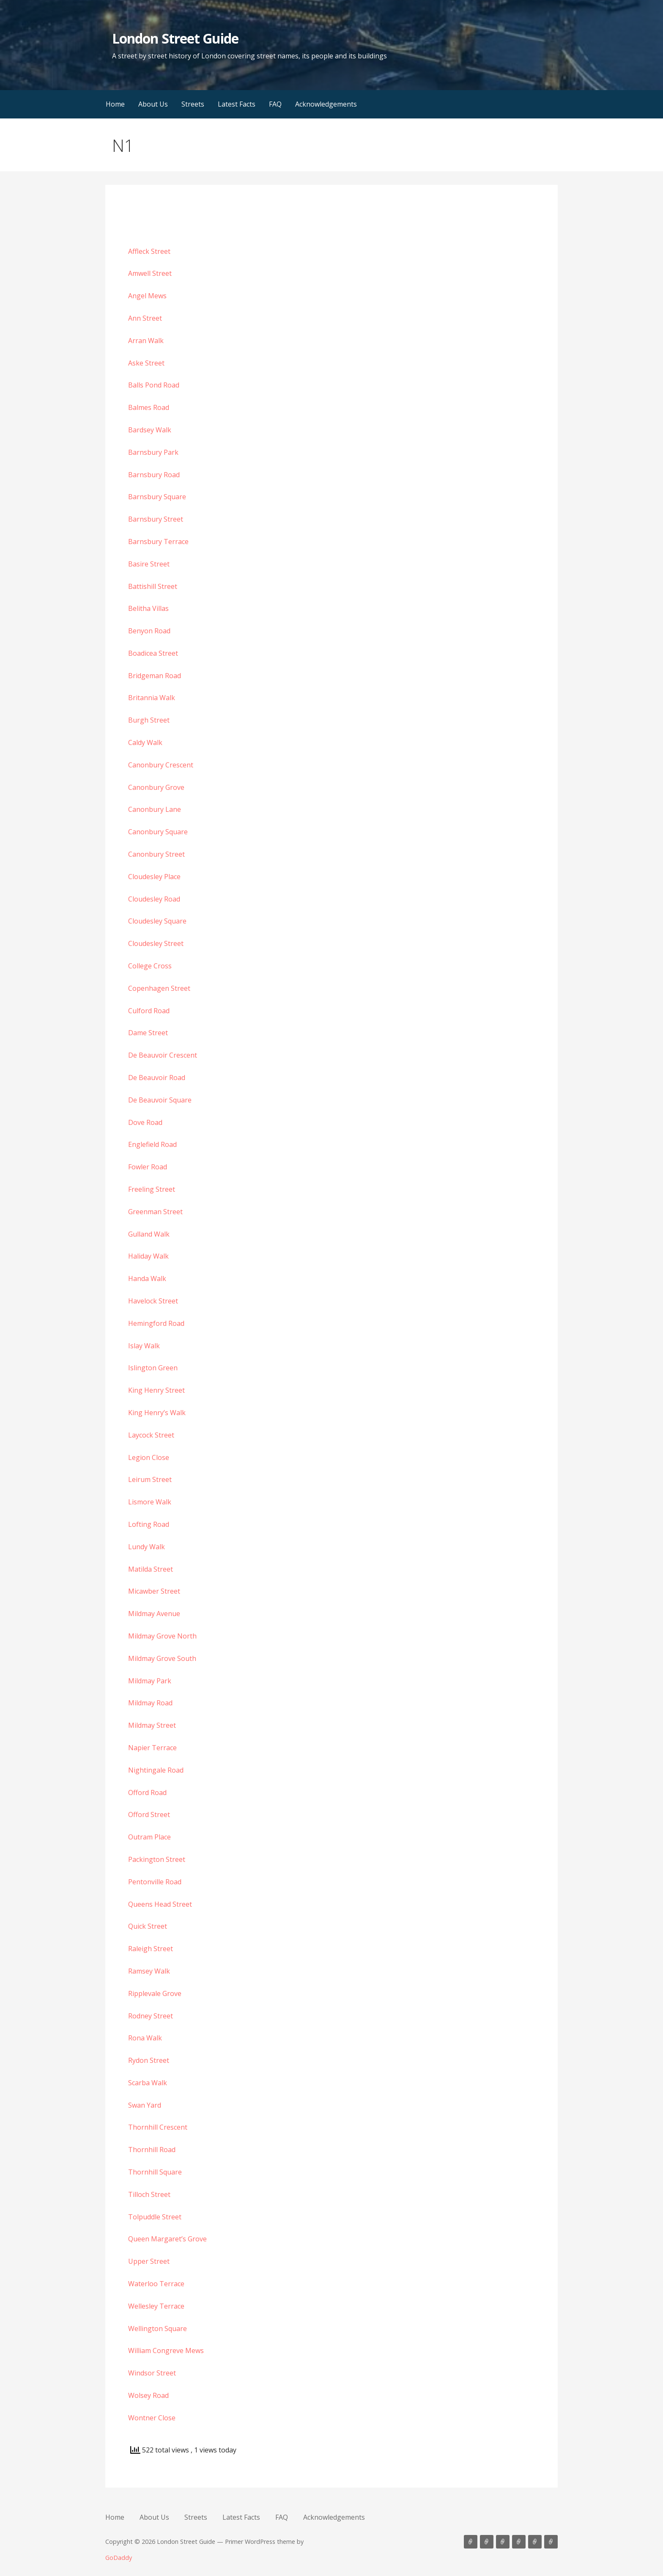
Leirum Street (150, 1479)
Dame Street (148, 1032)
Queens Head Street (160, 1904)
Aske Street (146, 363)
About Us (153, 104)
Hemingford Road (156, 1323)
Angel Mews (147, 295)
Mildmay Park (149, 1680)
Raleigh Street (150, 1948)
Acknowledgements (326, 104)
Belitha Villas (148, 608)
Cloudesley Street (156, 943)
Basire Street (149, 564)
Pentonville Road (154, 1881)
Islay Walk (144, 1345)
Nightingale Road (156, 1770)
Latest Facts (236, 104)
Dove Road (145, 1122)
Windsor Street (152, 2373)
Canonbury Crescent (160, 765)
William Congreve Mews (166, 2350)
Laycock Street (151, 1435)
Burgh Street (149, 720)
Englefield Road (152, 1144)
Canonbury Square (158, 831)
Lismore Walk (149, 1502)
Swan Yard (144, 2105)
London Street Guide (175, 38)
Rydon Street (148, 2060)
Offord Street (149, 1814)
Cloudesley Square (157, 921)
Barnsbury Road (154, 474)
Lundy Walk (146, 1546)
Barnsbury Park (153, 452)
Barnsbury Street (155, 519)
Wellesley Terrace (156, 2306)
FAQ (275, 104)
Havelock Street (153, 1301)
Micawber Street (154, 1591)
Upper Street (149, 2261)
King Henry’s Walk (157, 1412)
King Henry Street (156, 1390)
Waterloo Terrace (156, 2283)
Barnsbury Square (157, 496)
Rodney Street (150, 2016)
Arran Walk (146, 340)
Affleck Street (149, 251)
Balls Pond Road (153, 385)
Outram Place (149, 1837)
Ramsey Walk (149, 1971)
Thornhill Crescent (157, 2127)
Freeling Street (151, 1189)
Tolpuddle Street (154, 2216)
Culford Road (149, 1010)
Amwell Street (150, 273)
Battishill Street (152, 586)
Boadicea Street (153, 653)
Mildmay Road (150, 1702)
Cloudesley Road (154, 899)
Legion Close (148, 1457)
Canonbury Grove (156, 787)
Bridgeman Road (154, 675)
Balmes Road (148, 407)
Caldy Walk (145, 742)
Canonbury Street (156, 854)
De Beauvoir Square (160, 1100)
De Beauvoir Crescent (162, 1055)
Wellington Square (157, 2328)
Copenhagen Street (159, 988)
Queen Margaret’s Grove (167, 2238)
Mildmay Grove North (162, 1636)
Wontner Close (151, 2417)
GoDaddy (118, 2558)
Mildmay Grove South (162, 1658)
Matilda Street (150, 1569)
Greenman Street (155, 1211)
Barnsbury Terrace (158, 541)
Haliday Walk (148, 1256)
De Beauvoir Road (156, 1077)
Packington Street (156, 1859)
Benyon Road (149, 630)
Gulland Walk (149, 1234)
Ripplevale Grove (154, 1993)
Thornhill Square (155, 2172)
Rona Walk (145, 2038)
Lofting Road (148, 1524)
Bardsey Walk (149, 429)
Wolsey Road (148, 2395)
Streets (192, 104)
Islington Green (153, 1367)
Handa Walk (147, 1278)
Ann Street (145, 318)
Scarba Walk (147, 2082)
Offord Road (147, 1792)
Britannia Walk (151, 697)
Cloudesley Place (154, 876)
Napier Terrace (152, 1747)
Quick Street (147, 1926)
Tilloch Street (149, 2194)
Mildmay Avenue (154, 1613)
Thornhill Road (151, 2149)
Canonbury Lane (154, 809)
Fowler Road (147, 1166)
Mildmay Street (152, 1725)
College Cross (150, 965)
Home (115, 104)
